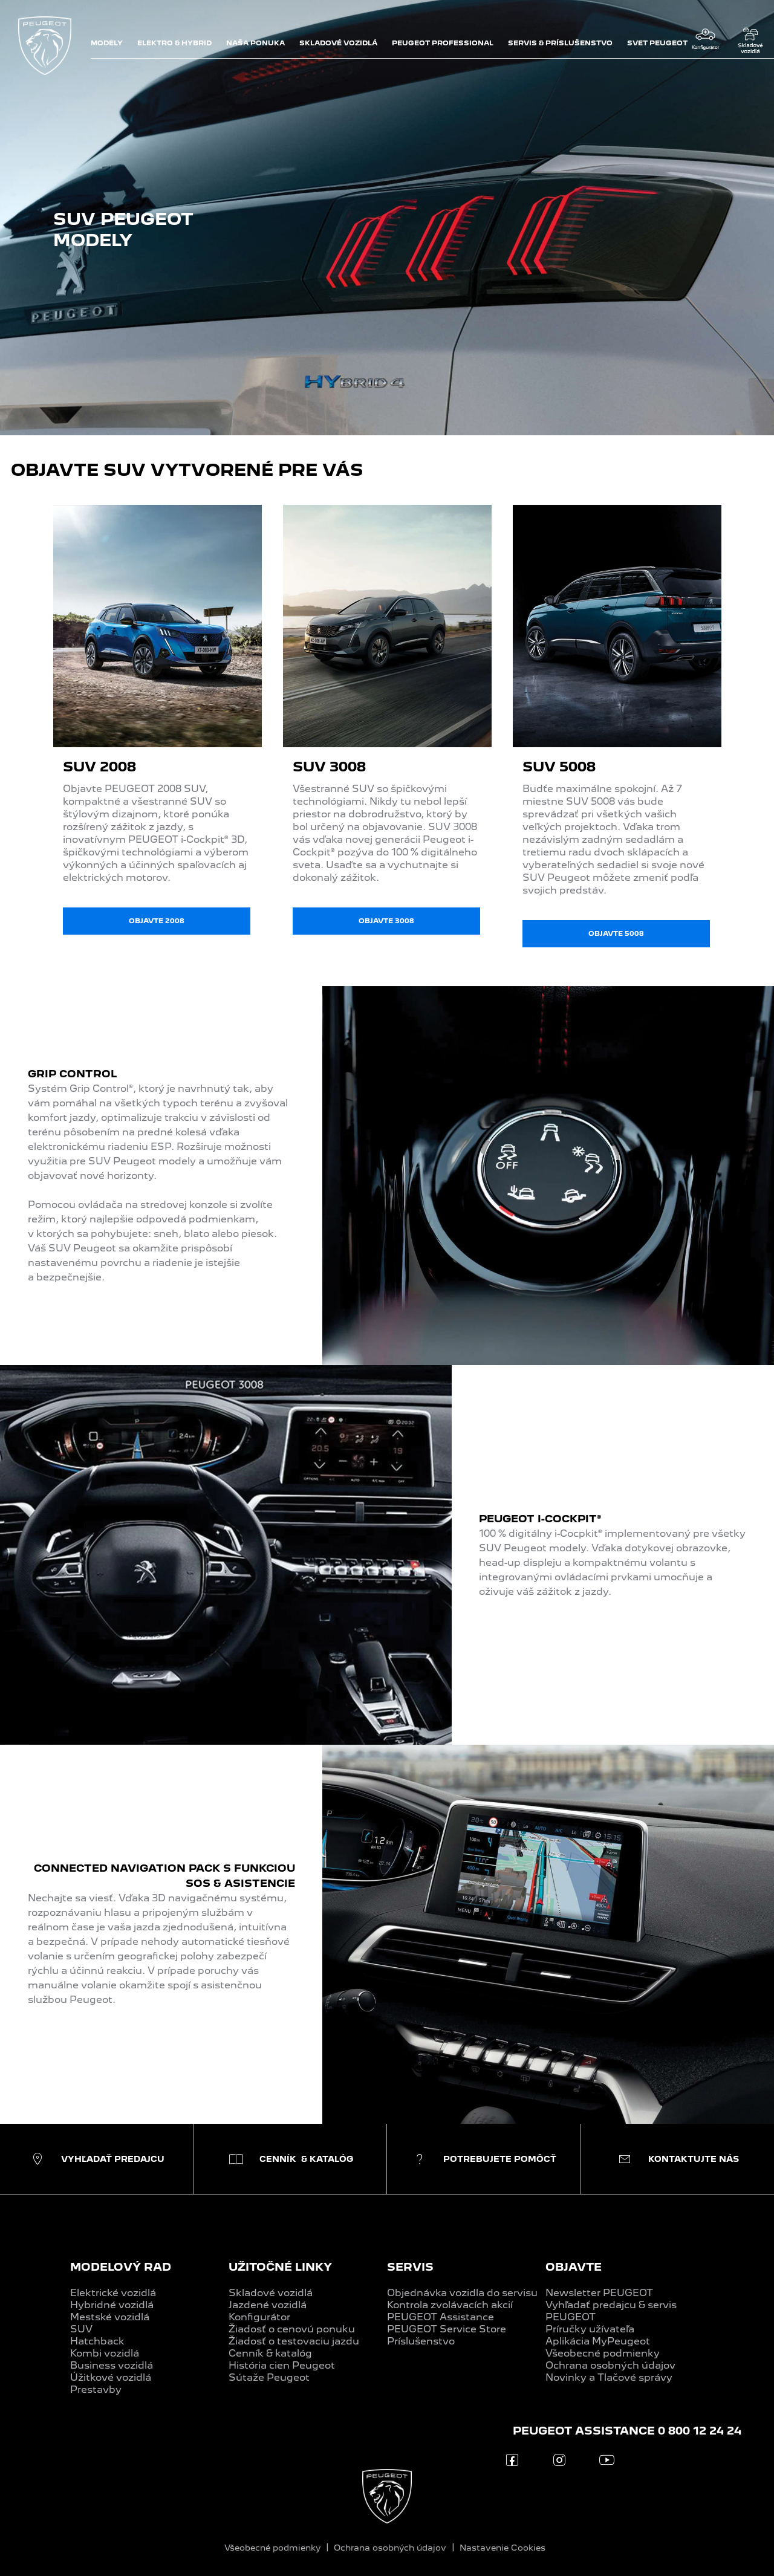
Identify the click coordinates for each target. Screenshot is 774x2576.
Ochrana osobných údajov (610, 2365)
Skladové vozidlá (271, 2293)
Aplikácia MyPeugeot (597, 2341)
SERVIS (410, 2266)
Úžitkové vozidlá (110, 2377)
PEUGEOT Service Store (446, 2329)
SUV (81, 2329)
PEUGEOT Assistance (440, 2317)
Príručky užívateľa (589, 2329)
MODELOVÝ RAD (120, 2266)
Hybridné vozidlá (112, 2305)
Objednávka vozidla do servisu (462, 2293)
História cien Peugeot (282, 2365)
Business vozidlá (111, 2365)
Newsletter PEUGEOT (599, 2293)
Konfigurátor (259, 2317)
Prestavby (96, 2389)
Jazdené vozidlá (268, 2305)
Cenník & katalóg (270, 2353)
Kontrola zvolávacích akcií (450, 2305)
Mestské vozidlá (109, 2317)
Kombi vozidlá (104, 2353)
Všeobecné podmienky (602, 2353)
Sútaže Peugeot (269, 2377)
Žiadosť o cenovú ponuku (292, 2329)
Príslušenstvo (421, 2341)
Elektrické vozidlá (113, 2293)
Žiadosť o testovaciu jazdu (294, 2341)
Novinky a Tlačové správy (608, 2377)
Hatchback (97, 2341)
